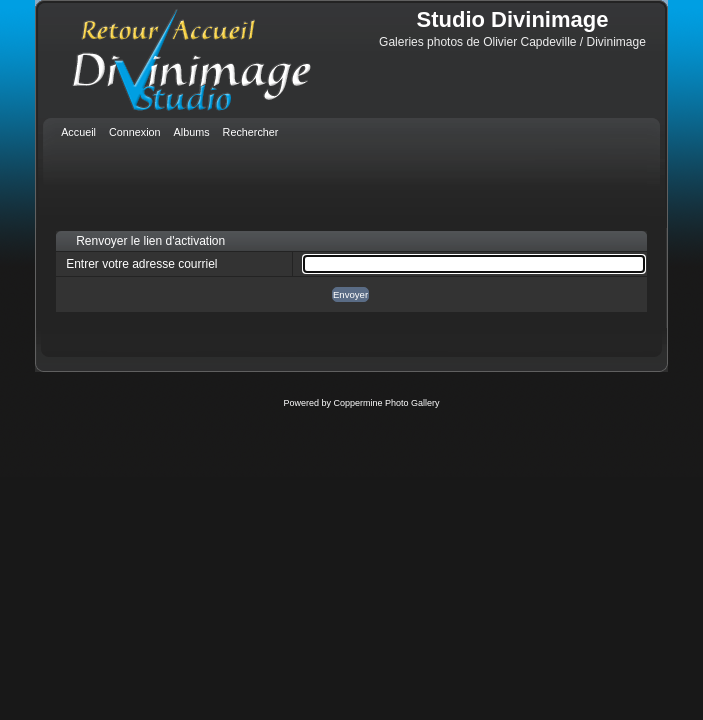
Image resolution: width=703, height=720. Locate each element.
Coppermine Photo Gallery (386, 403)
